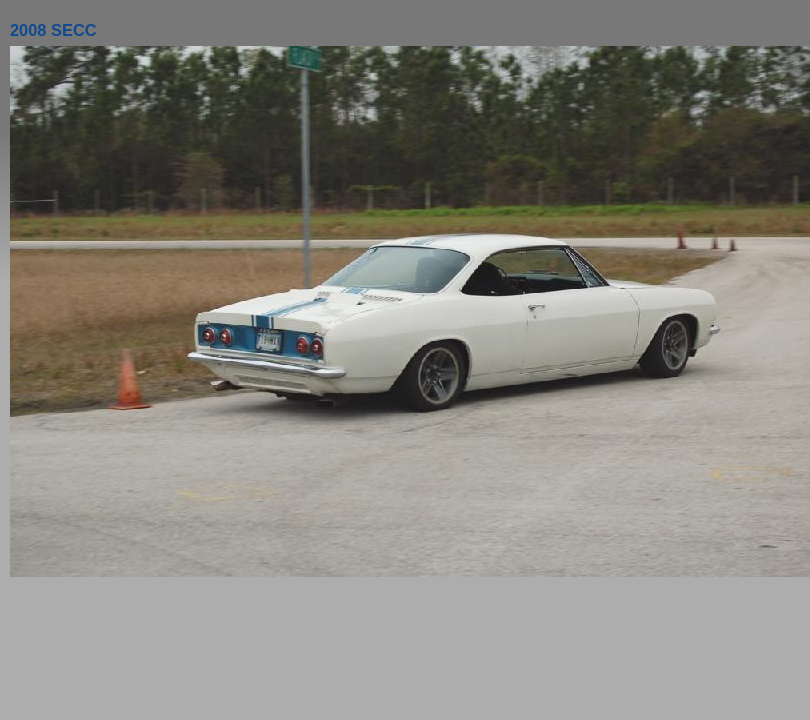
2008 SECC (53, 30)
